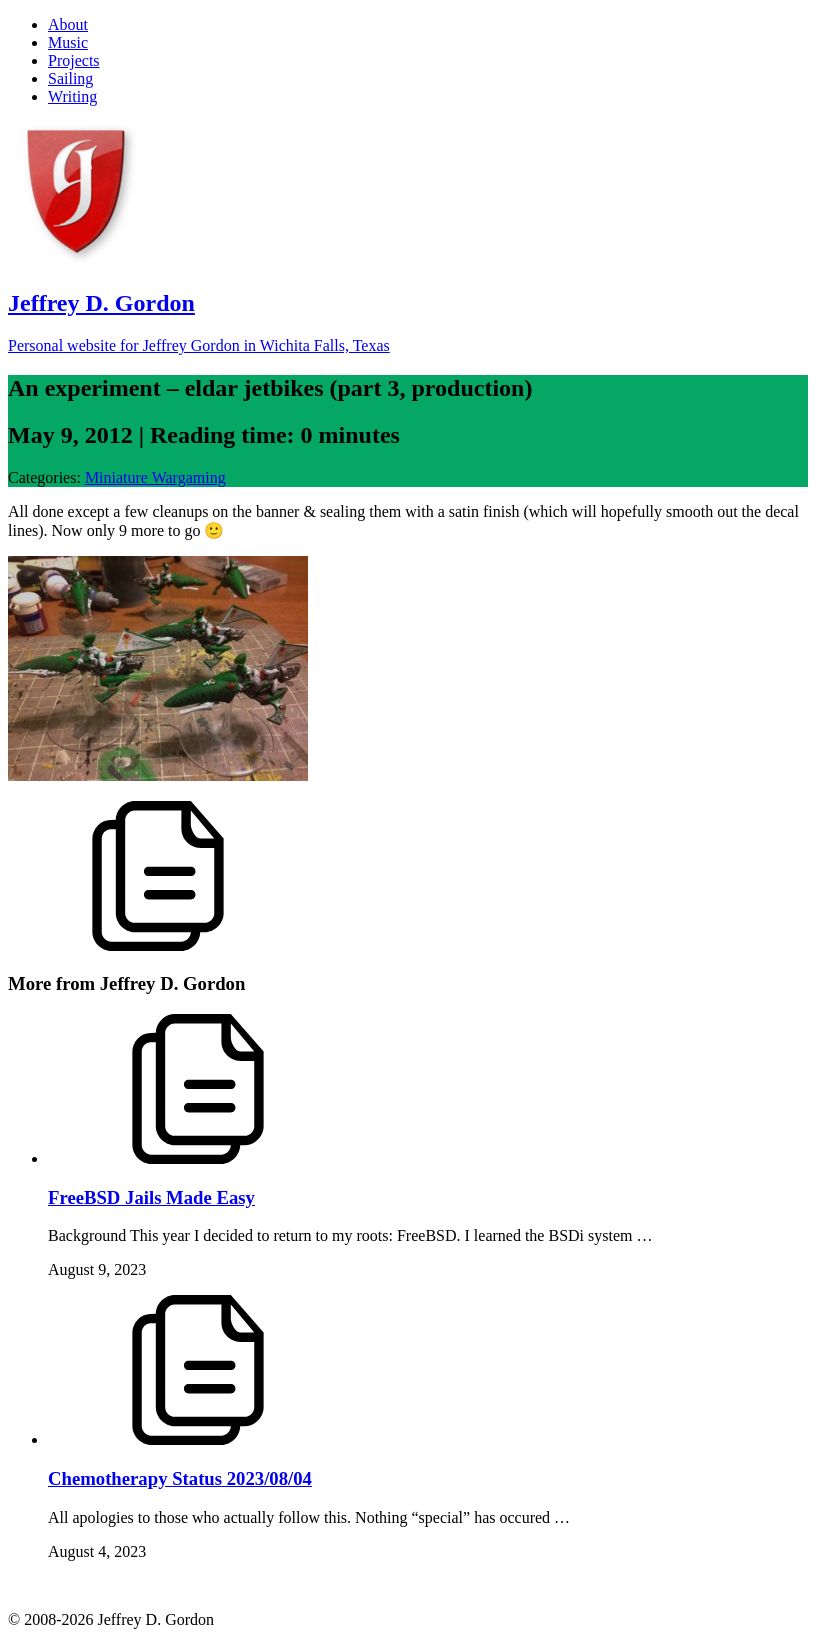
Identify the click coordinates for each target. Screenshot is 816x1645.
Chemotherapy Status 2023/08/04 (180, 1478)
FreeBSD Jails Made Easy (151, 1197)
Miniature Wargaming (155, 477)
